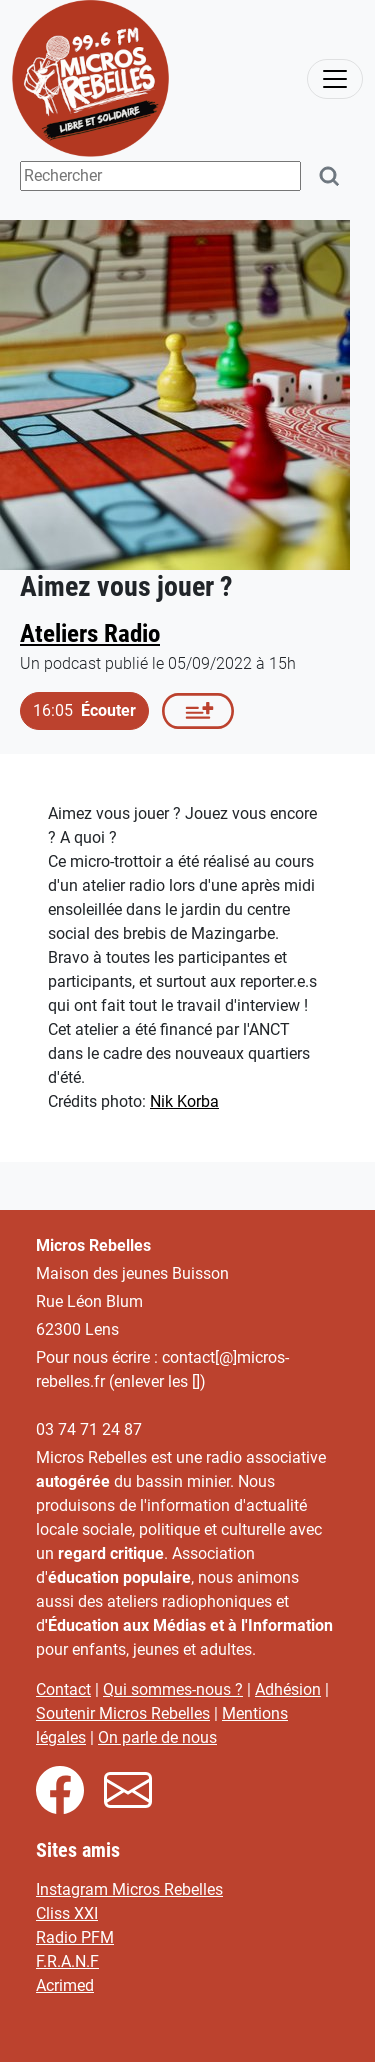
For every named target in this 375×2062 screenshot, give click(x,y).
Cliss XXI (67, 1913)
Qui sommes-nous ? (173, 1689)
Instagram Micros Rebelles (129, 1889)
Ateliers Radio (90, 633)
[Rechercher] (330, 176)
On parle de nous (157, 1737)
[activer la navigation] (335, 79)
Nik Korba (184, 1101)
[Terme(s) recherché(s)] (160, 176)
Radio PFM (75, 1937)
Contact (63, 1689)
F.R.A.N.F (67, 1961)
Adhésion (288, 1689)
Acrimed (65, 1985)
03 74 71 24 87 (89, 1429)
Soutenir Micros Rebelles (123, 1713)
